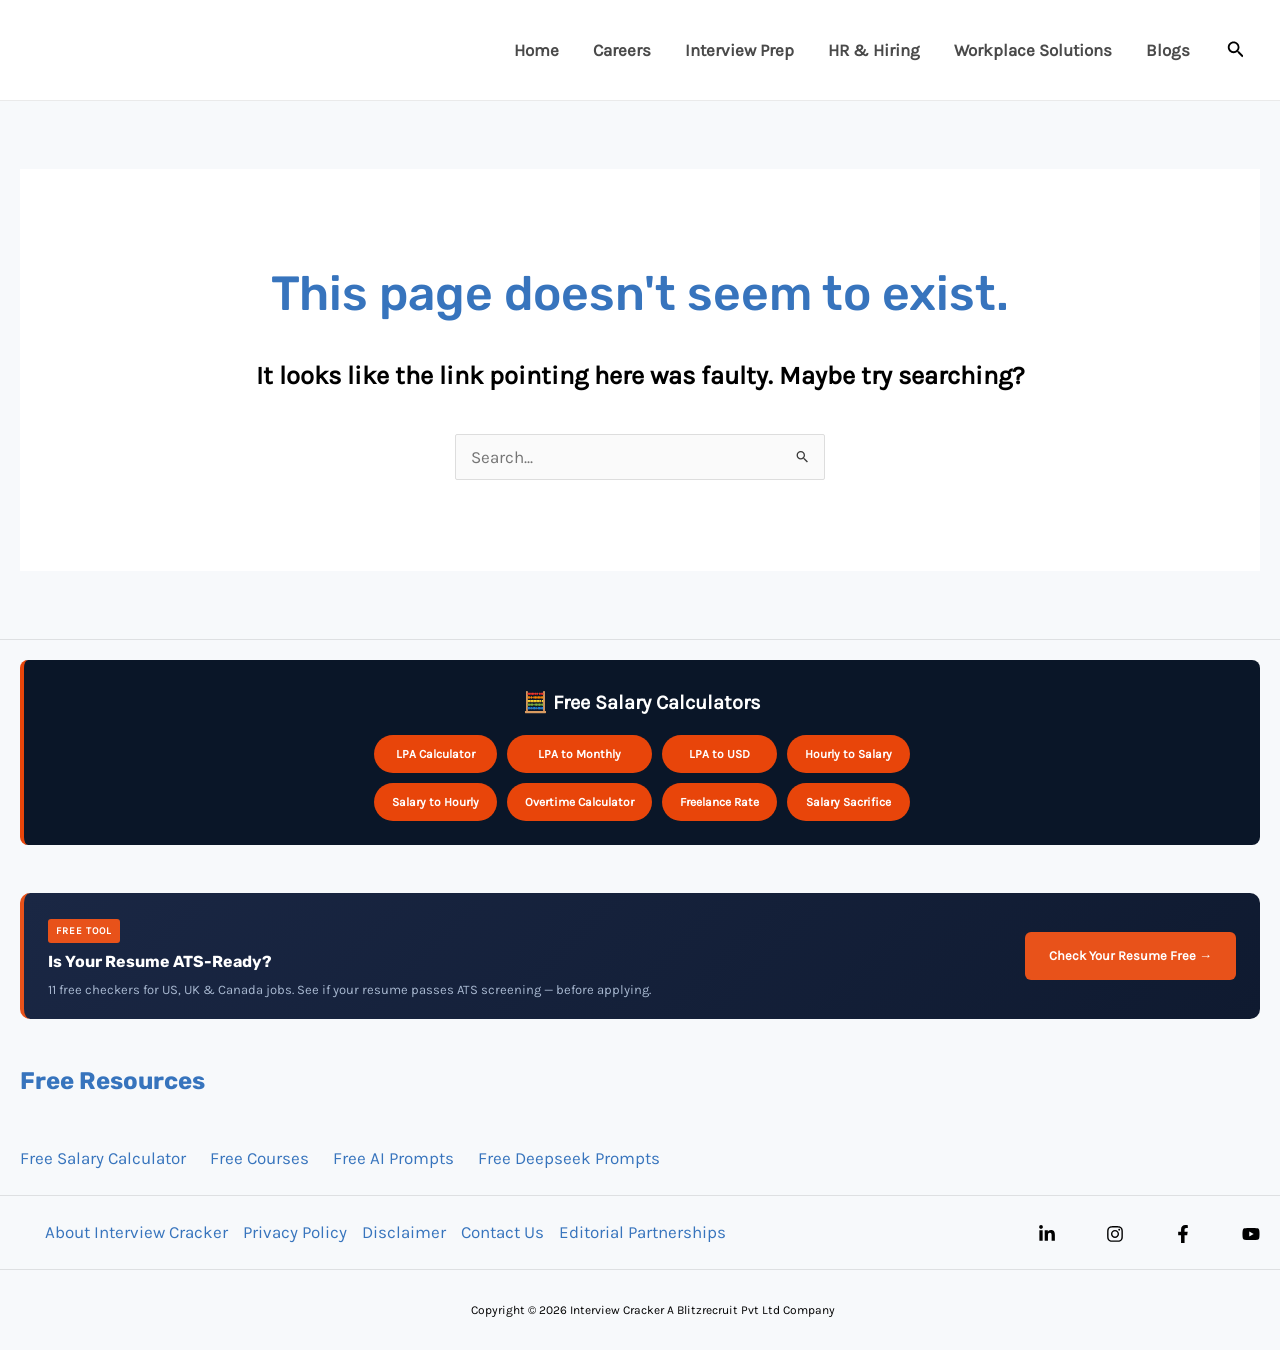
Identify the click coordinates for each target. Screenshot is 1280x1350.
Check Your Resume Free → (1130, 955)
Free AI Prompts (393, 1158)
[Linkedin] (1047, 1234)
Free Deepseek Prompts (569, 1158)
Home (536, 50)
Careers (622, 50)
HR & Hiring (874, 50)
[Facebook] (1183, 1234)
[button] (1236, 50)
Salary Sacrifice (848, 802)
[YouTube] (1251, 1234)
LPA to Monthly (579, 754)
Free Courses (259, 1158)
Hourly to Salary (848, 754)
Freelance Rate (719, 802)
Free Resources (112, 1081)
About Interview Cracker (136, 1232)
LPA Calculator (435, 754)
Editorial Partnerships (642, 1232)
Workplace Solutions (1033, 50)
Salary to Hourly (435, 802)
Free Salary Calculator (103, 1158)
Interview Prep (739, 50)
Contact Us (502, 1232)
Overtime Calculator (579, 802)
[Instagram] (1115, 1234)
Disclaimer (404, 1232)
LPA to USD (719, 754)
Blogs (1168, 50)
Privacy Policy (295, 1232)
